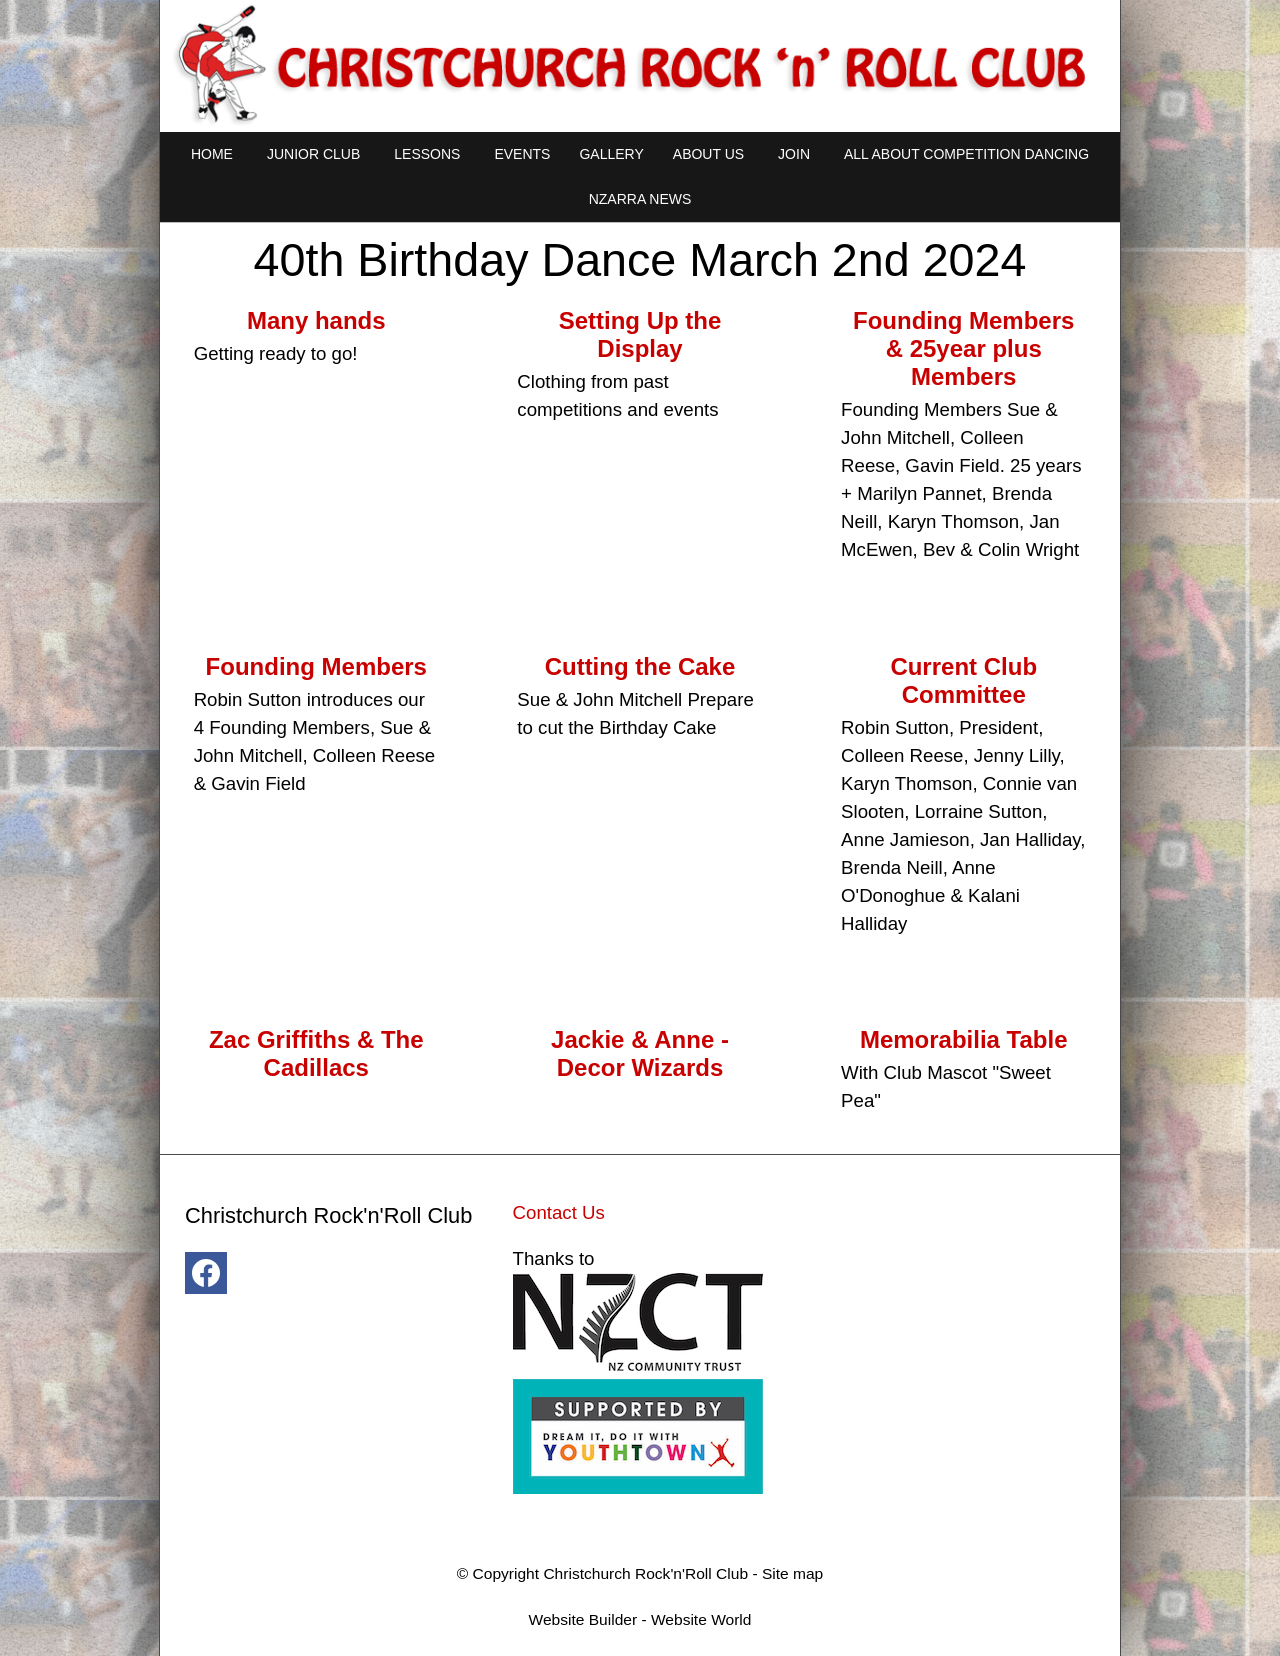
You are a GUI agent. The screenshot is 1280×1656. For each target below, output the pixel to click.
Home (212, 154)
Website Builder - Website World (640, 1619)
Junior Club (313, 154)
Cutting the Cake (640, 666)
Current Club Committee (963, 680)
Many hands (316, 320)
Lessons (427, 154)
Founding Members (316, 666)
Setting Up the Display (640, 334)
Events (522, 154)
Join (794, 154)
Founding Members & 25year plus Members (963, 348)
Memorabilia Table (964, 1039)
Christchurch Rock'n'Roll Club (645, 1573)
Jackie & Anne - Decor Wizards (640, 1053)
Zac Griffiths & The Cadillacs (316, 1053)
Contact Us (559, 1212)
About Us (708, 154)
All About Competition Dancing (966, 154)
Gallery (611, 154)
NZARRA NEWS (640, 199)
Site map (792, 1573)
